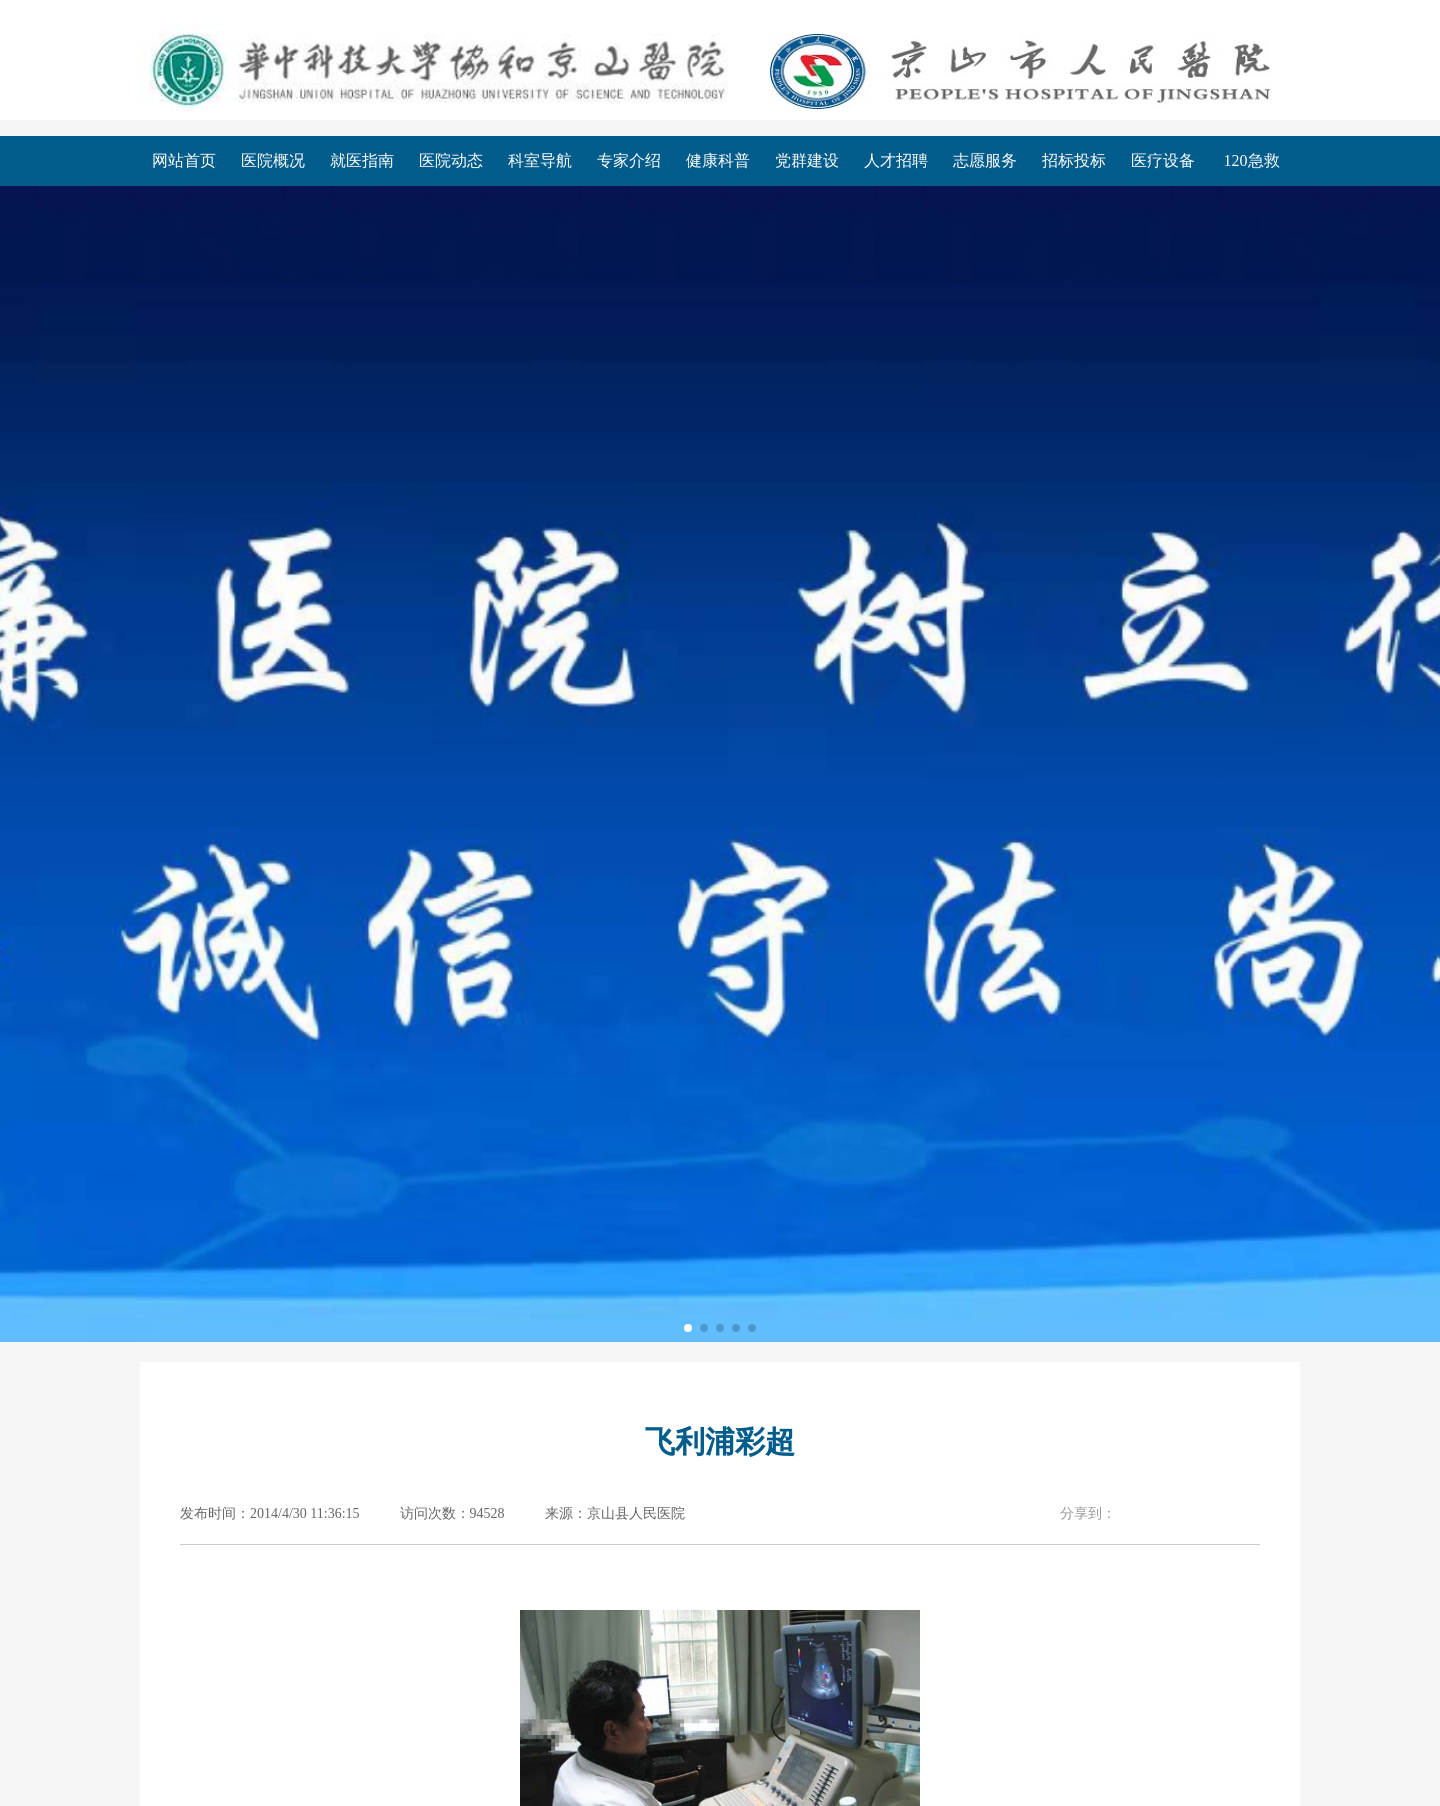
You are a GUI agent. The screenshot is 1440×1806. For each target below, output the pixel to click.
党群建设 (807, 160)
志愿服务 (985, 160)
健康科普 (718, 160)
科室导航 (540, 160)
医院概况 (273, 160)
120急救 (1252, 160)
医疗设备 (1163, 160)
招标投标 (1074, 160)
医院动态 (451, 160)
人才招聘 (896, 160)
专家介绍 (629, 160)
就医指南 (362, 160)
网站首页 (184, 160)
